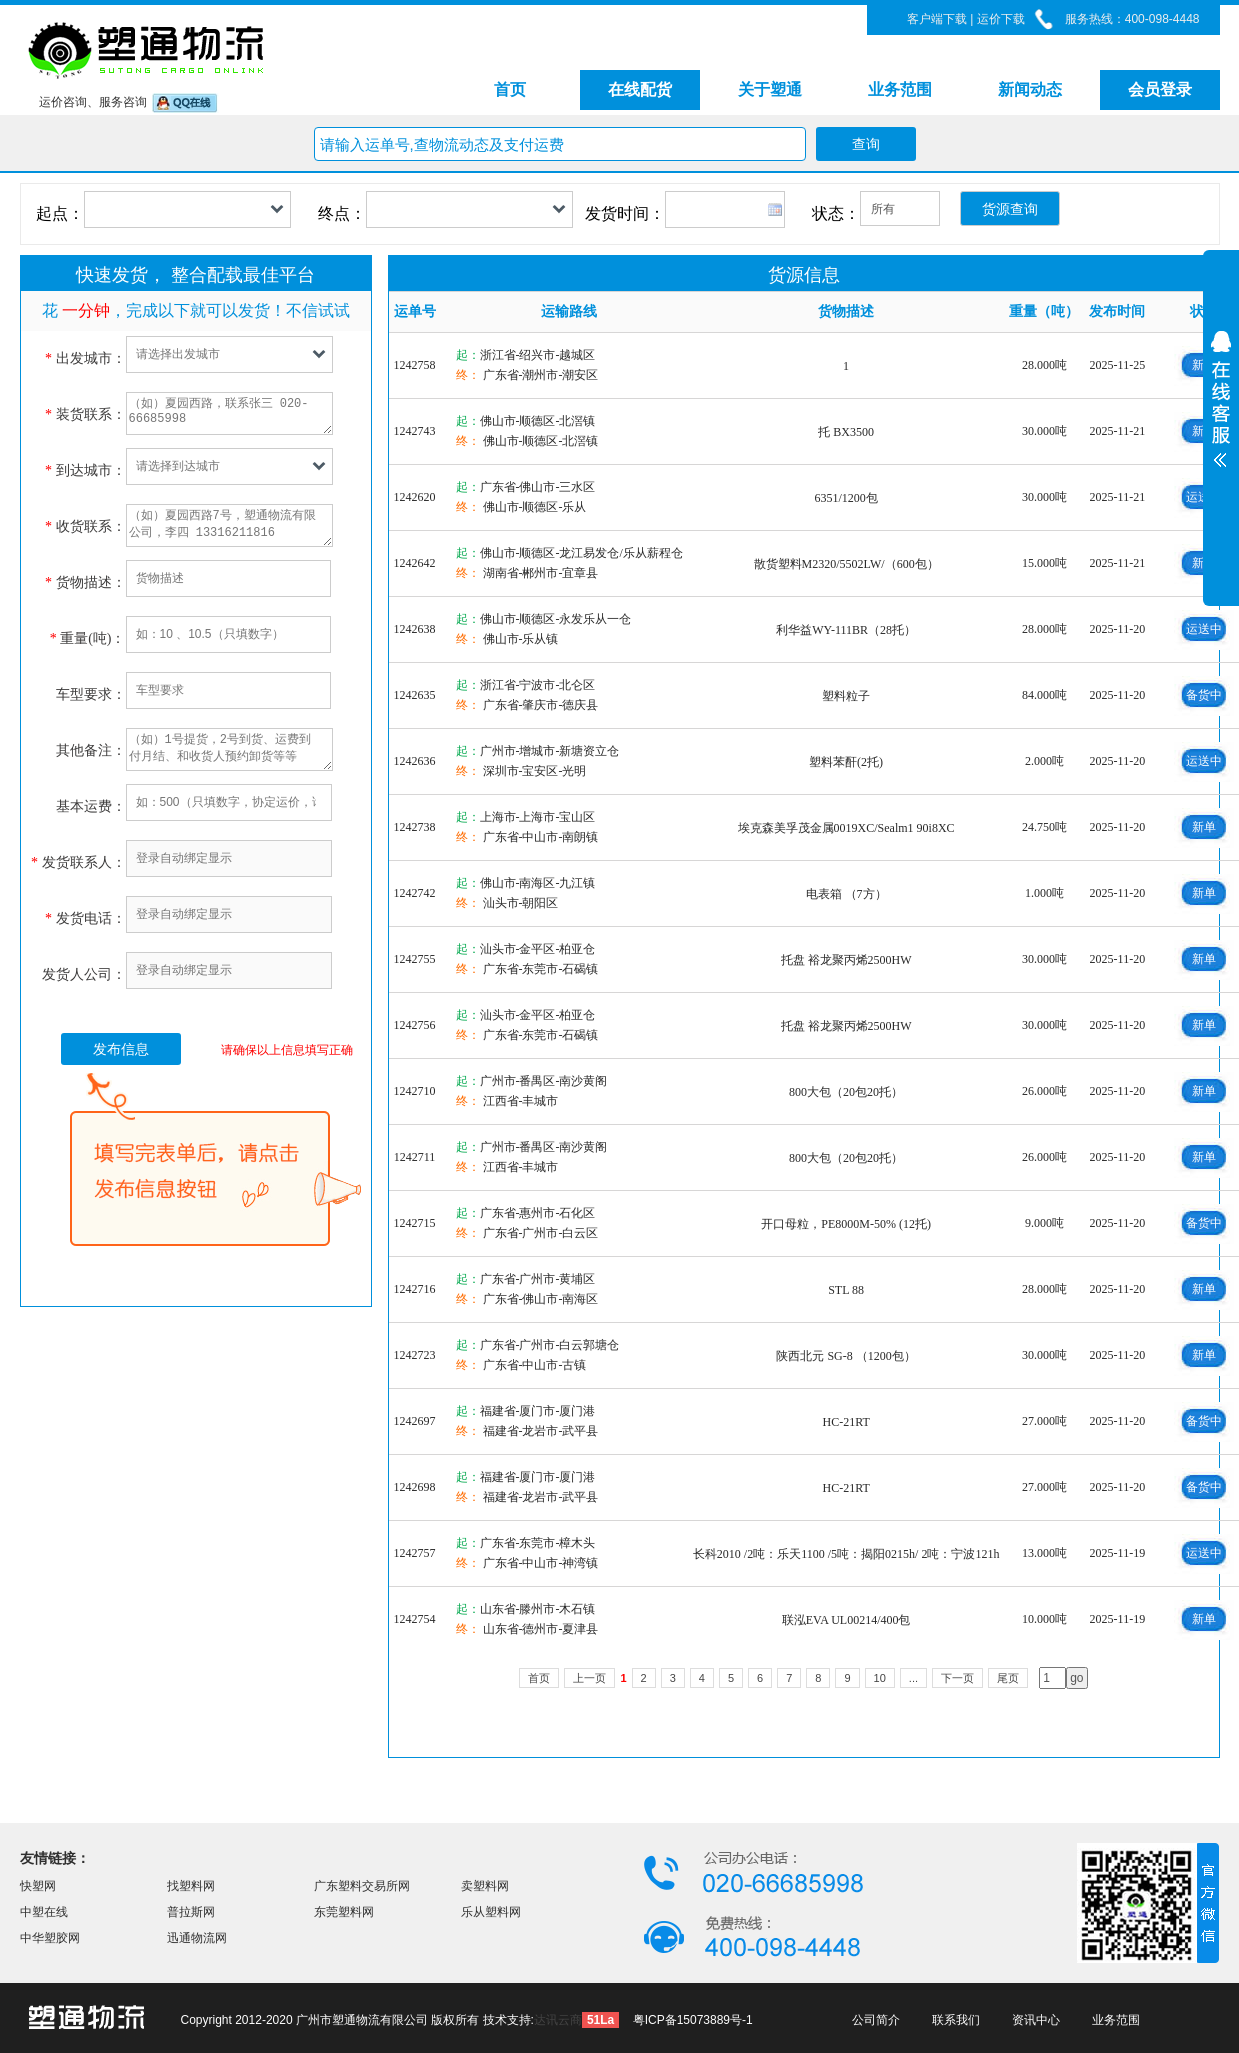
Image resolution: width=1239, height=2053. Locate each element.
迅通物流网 (197, 1938)
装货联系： (85, 414)
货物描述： (85, 582)
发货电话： (85, 918)
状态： (836, 213)
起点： (60, 213)
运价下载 (998, 19)
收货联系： (85, 526)
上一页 (589, 1678)
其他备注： (91, 750)
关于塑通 (770, 89)
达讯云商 (558, 2020)
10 (880, 1678)
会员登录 (1160, 89)
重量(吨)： (88, 638)
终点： (342, 213)
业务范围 (900, 89)
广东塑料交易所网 (362, 1886)
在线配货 (640, 89)
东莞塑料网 (344, 1912)
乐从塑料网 (491, 1912)
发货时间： (625, 213)
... (913, 1678)
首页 (510, 89)
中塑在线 (44, 1912)
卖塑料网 (485, 1886)
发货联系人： (78, 862)
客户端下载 (937, 19)
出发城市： (85, 358)
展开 (1221, 472)
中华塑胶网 (50, 1938)
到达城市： (85, 470)
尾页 (1008, 1678)
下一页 (957, 1678)
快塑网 (38, 1886)
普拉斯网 (191, 1912)
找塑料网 (191, 1886)
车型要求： (91, 694)
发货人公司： (84, 974)
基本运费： (91, 806)
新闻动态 (1030, 89)
